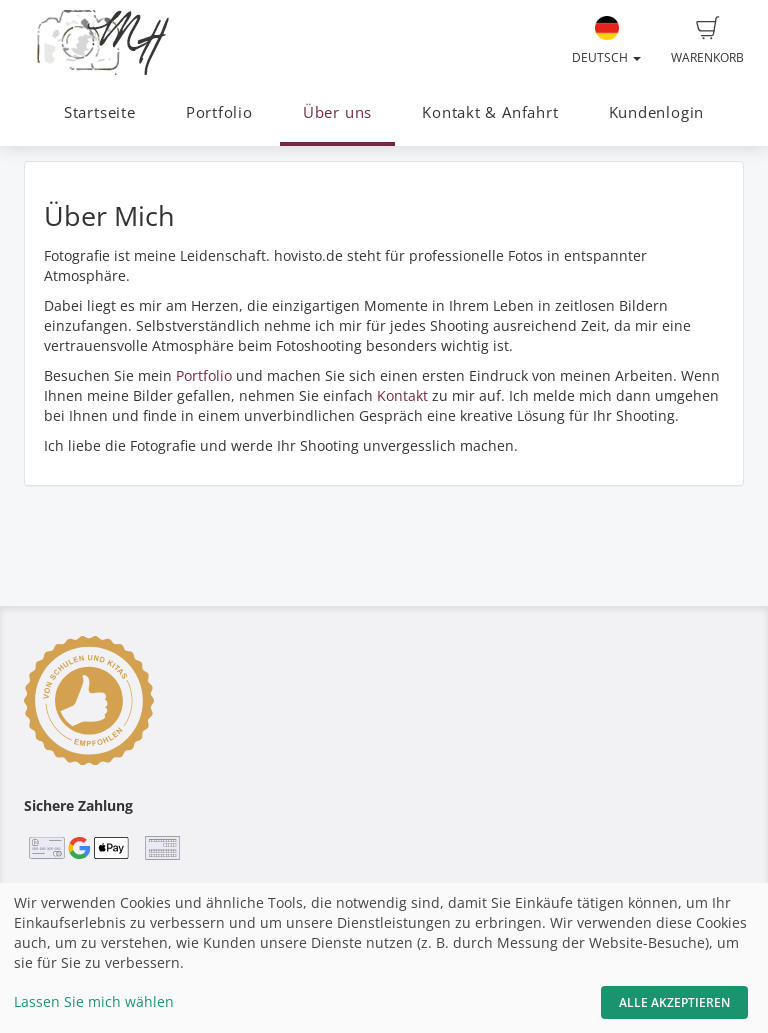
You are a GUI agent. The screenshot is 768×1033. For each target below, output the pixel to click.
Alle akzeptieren (674, 1002)
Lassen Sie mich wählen (94, 1001)
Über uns (337, 112)
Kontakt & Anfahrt (490, 112)
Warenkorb (707, 41)
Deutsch (606, 41)
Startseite (100, 112)
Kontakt (402, 395)
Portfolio (219, 112)
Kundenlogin (656, 112)
